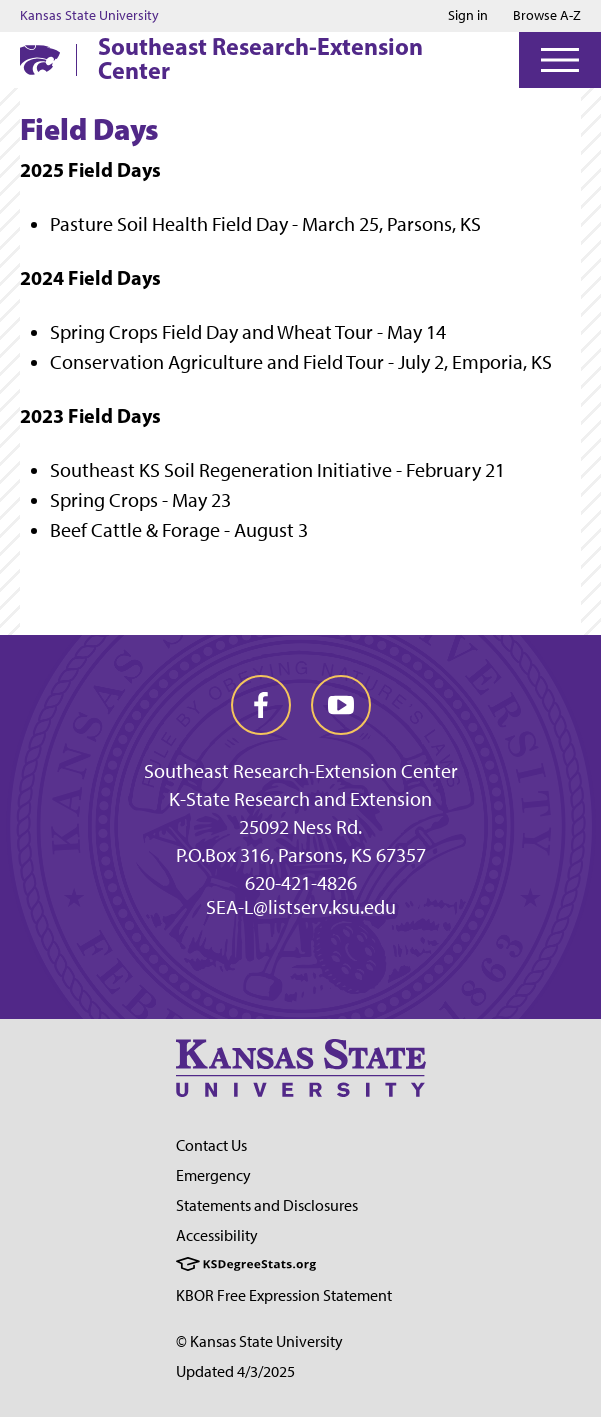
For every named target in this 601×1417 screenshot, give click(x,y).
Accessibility (217, 1235)
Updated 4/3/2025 (235, 1371)
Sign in (468, 16)
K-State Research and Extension (300, 799)
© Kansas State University (259, 1341)
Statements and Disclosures (267, 1205)
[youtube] (341, 705)
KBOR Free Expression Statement (284, 1295)
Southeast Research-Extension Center (260, 58)
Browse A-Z (547, 15)
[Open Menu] (560, 60)
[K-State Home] (40, 59)
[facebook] (261, 705)
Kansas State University (89, 16)
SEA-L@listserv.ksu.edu (301, 907)
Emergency (213, 1175)
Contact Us (211, 1145)
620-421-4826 (301, 883)
